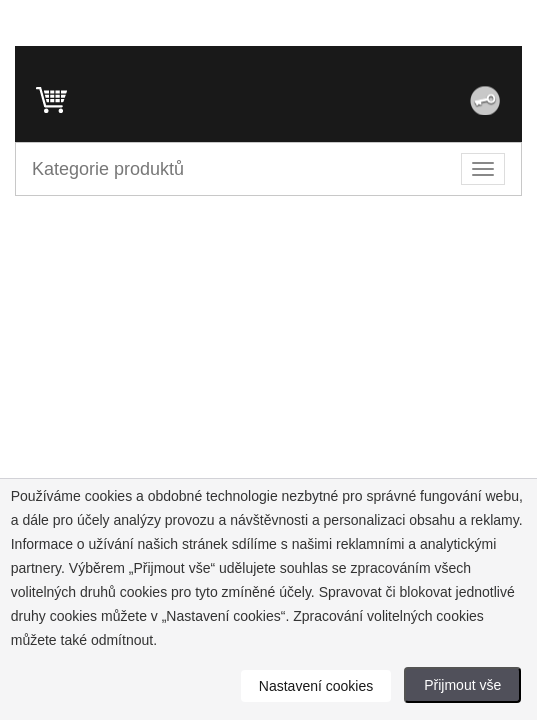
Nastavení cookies (316, 686)
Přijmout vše (462, 685)
